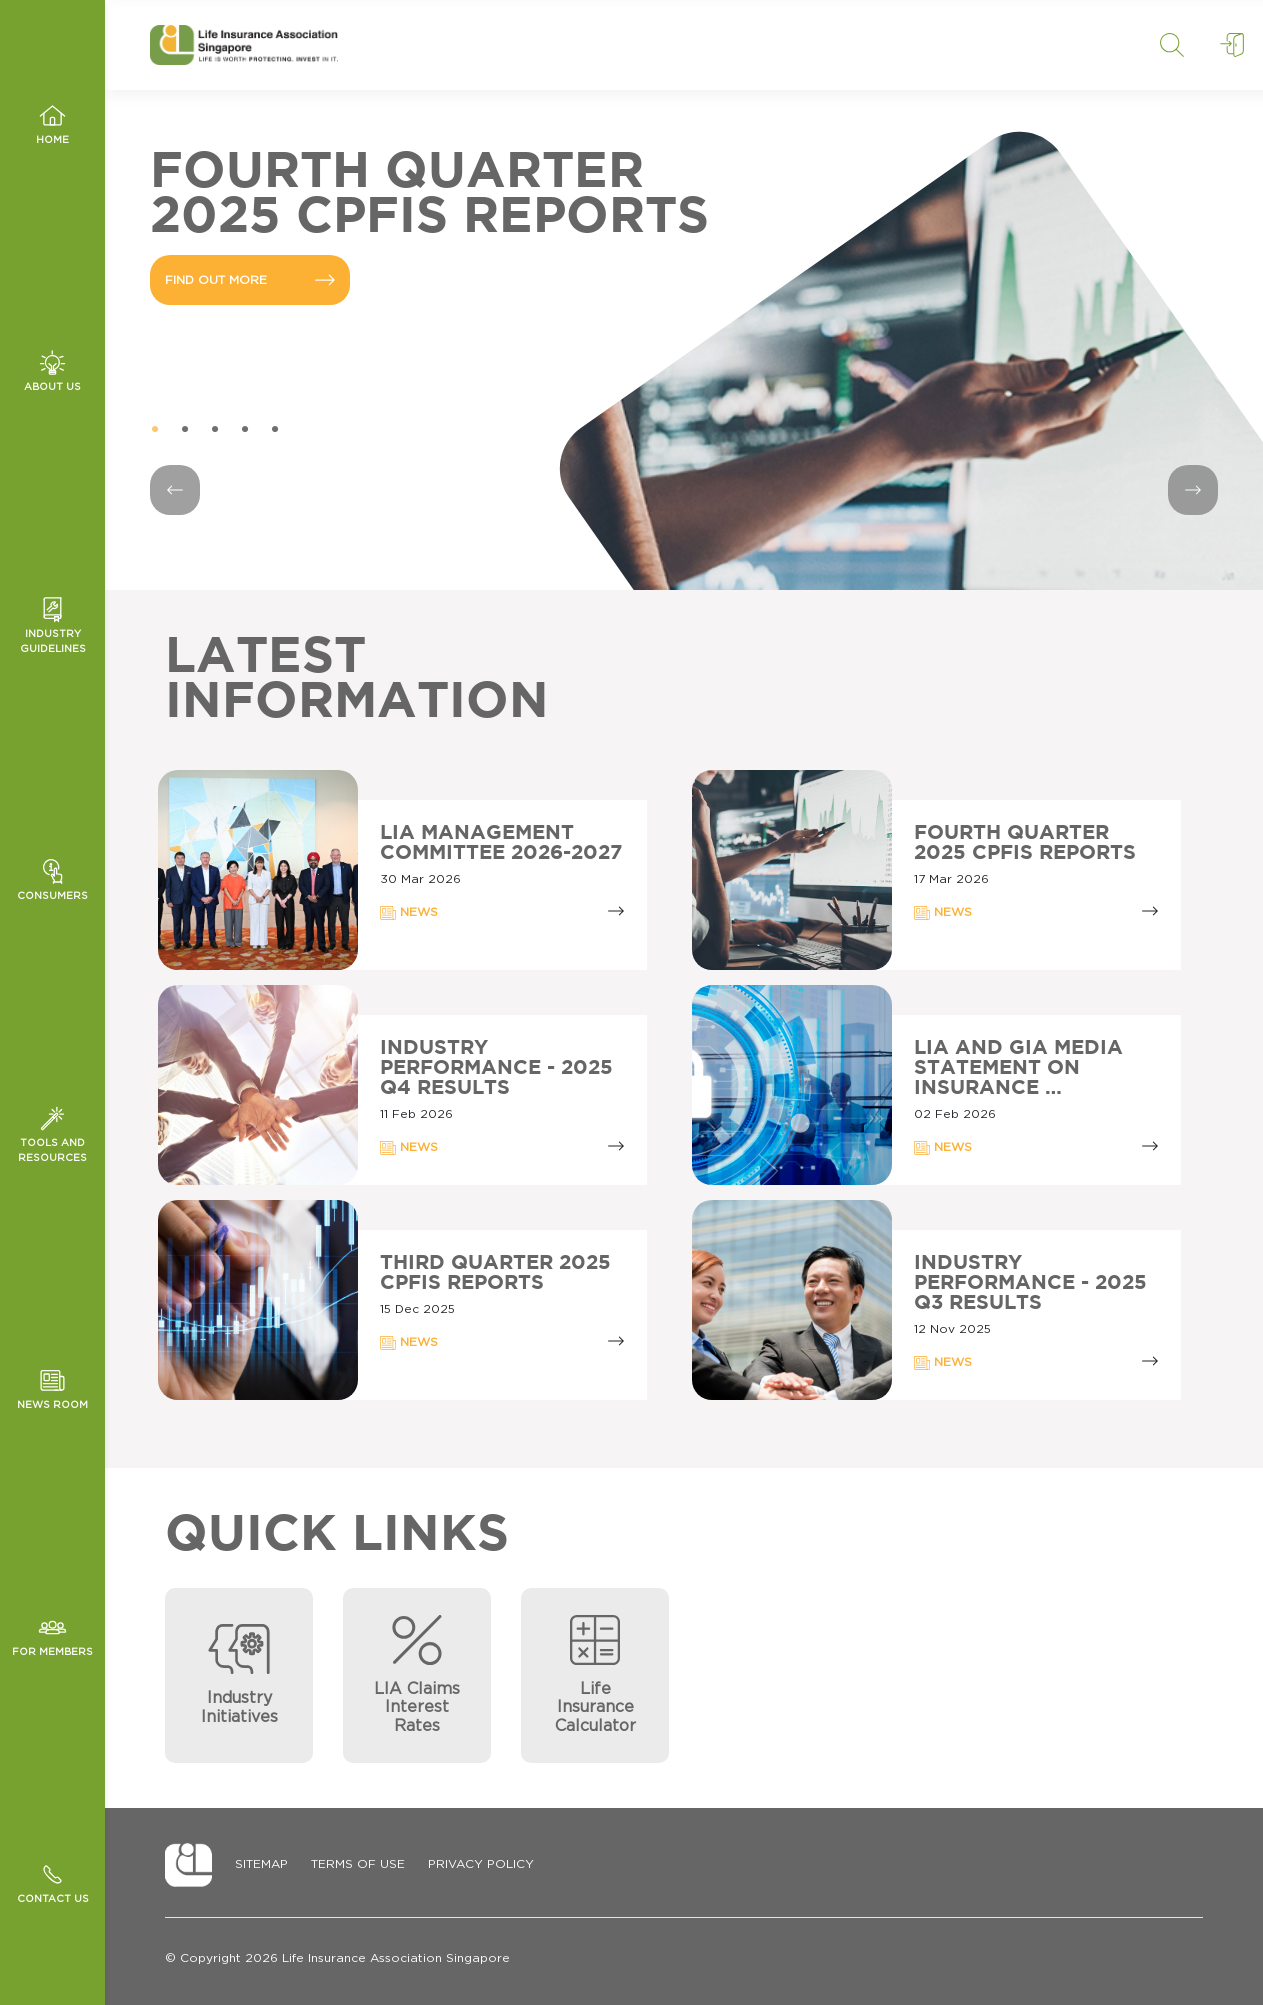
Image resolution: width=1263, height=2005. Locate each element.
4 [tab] (245, 430)
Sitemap (261, 1864)
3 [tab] (215, 430)
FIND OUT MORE (250, 280)
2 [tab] (185, 430)
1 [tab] (155, 430)
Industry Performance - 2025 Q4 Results (496, 1068)
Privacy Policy (481, 1864)
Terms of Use (358, 1864)
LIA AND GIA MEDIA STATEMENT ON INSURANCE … (1018, 1068)
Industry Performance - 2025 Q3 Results (1030, 1283)
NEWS (409, 913)
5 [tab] (275, 430)
